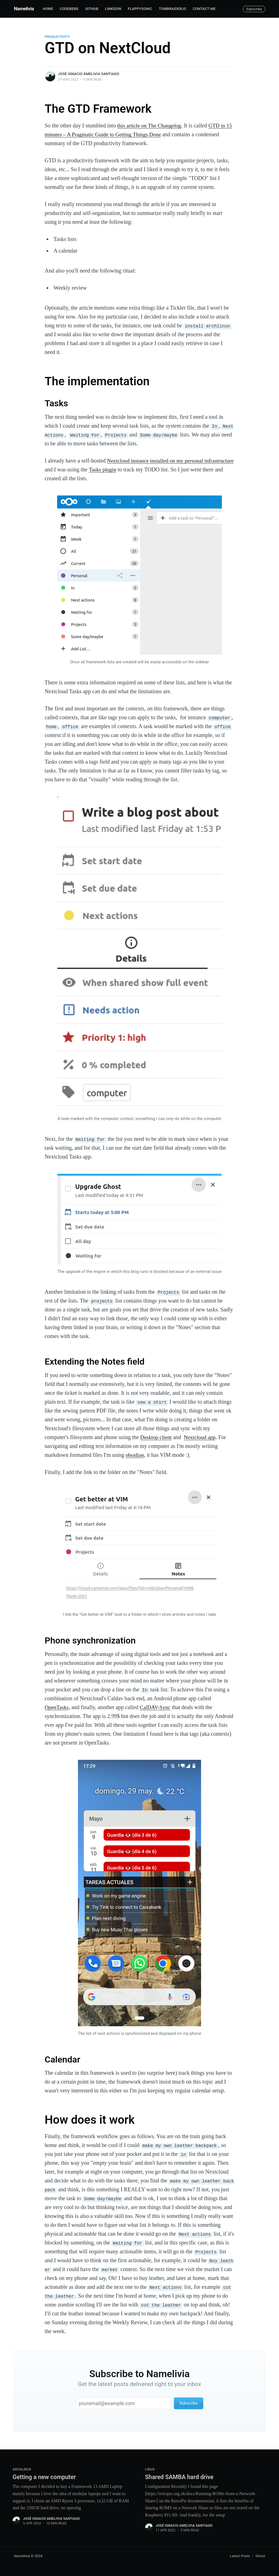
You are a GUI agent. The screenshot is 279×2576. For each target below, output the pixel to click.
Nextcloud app (201, 1437)
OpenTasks (57, 1707)
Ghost (260, 2556)
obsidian (135, 1455)
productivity (57, 37)
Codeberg (69, 9)
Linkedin (113, 9)
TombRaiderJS (172, 9)
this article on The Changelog (150, 125)
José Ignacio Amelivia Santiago (88, 74)
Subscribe (254, 9)
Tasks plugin (134, 469)
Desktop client (156, 1437)
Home (48, 9)
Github (91, 9)
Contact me (204, 9)
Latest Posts (240, 2556)
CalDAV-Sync (156, 1707)
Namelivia (24, 8)
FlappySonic (140, 9)
